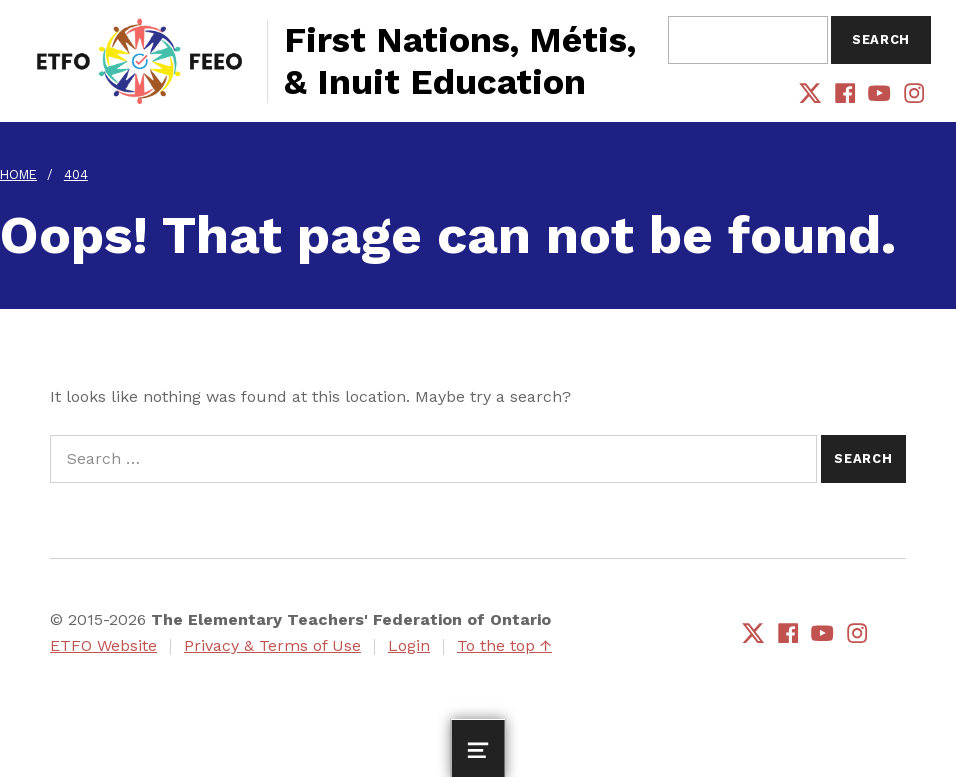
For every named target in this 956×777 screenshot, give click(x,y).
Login (409, 645)
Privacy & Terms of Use (272, 645)
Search (881, 39)
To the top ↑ (504, 645)
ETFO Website (103, 645)
